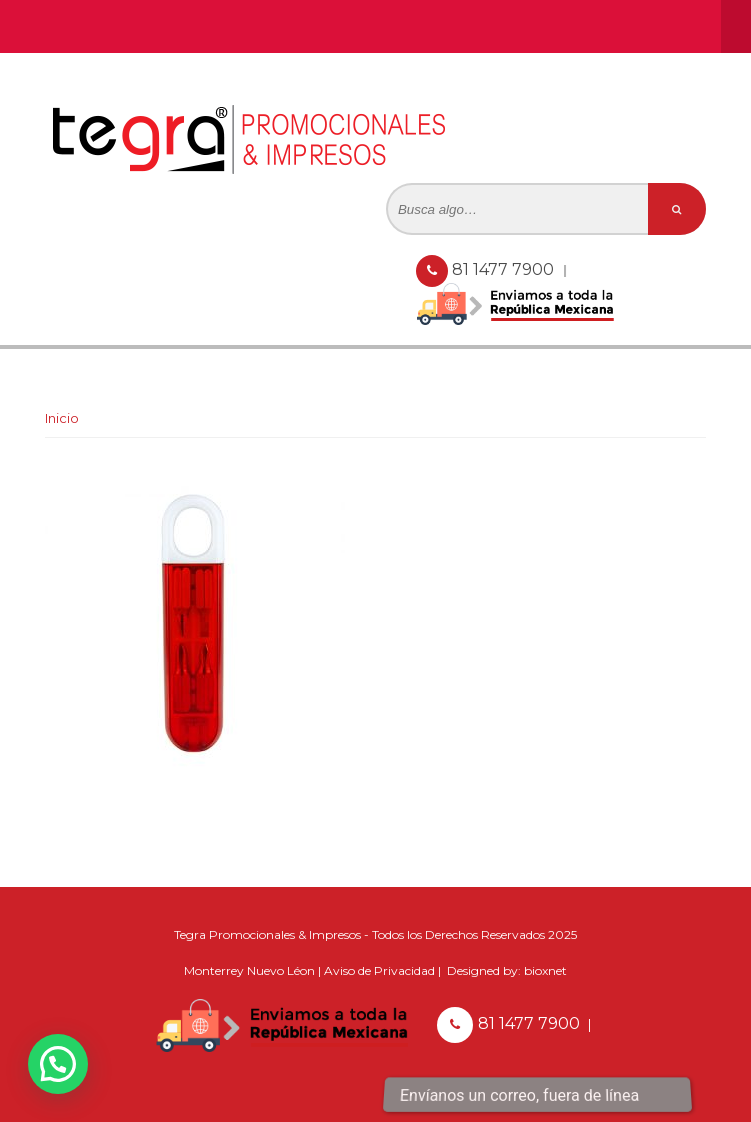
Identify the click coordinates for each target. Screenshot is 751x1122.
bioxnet (545, 970)
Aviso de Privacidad (379, 970)
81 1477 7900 (505, 269)
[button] (58, 1064)
